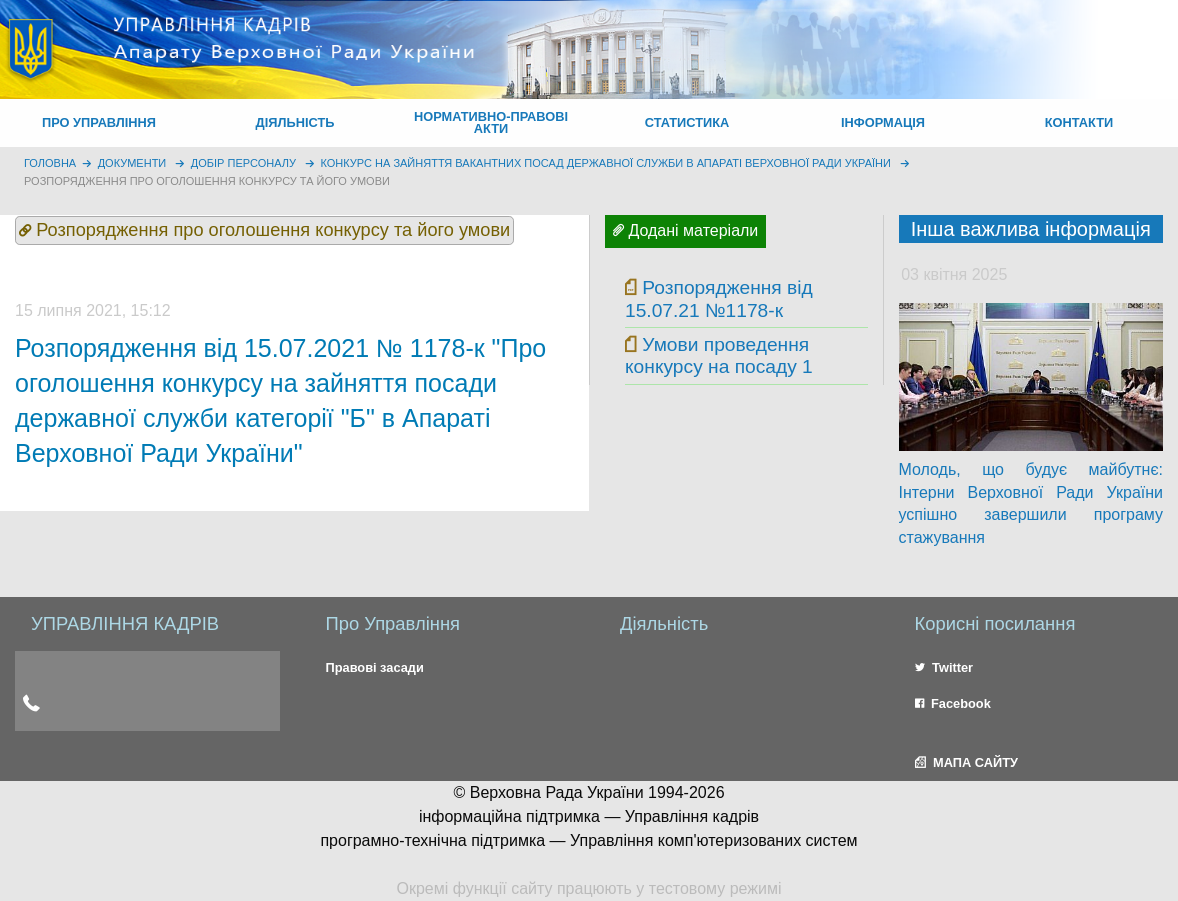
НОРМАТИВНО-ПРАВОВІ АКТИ (491, 123)
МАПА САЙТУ (966, 762)
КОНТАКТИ (1079, 122)
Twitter (944, 667)
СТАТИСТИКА (687, 122)
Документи (132, 163)
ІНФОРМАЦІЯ (883, 122)
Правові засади (375, 667)
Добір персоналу (243, 163)
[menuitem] (99, 123)
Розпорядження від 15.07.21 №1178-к (719, 298)
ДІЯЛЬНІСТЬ (295, 122)
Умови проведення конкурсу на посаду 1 (719, 355)
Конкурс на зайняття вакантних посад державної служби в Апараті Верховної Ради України (606, 163)
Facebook (953, 703)
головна (50, 163)
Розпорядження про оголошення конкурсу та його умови (207, 181)
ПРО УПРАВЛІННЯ (99, 122)
